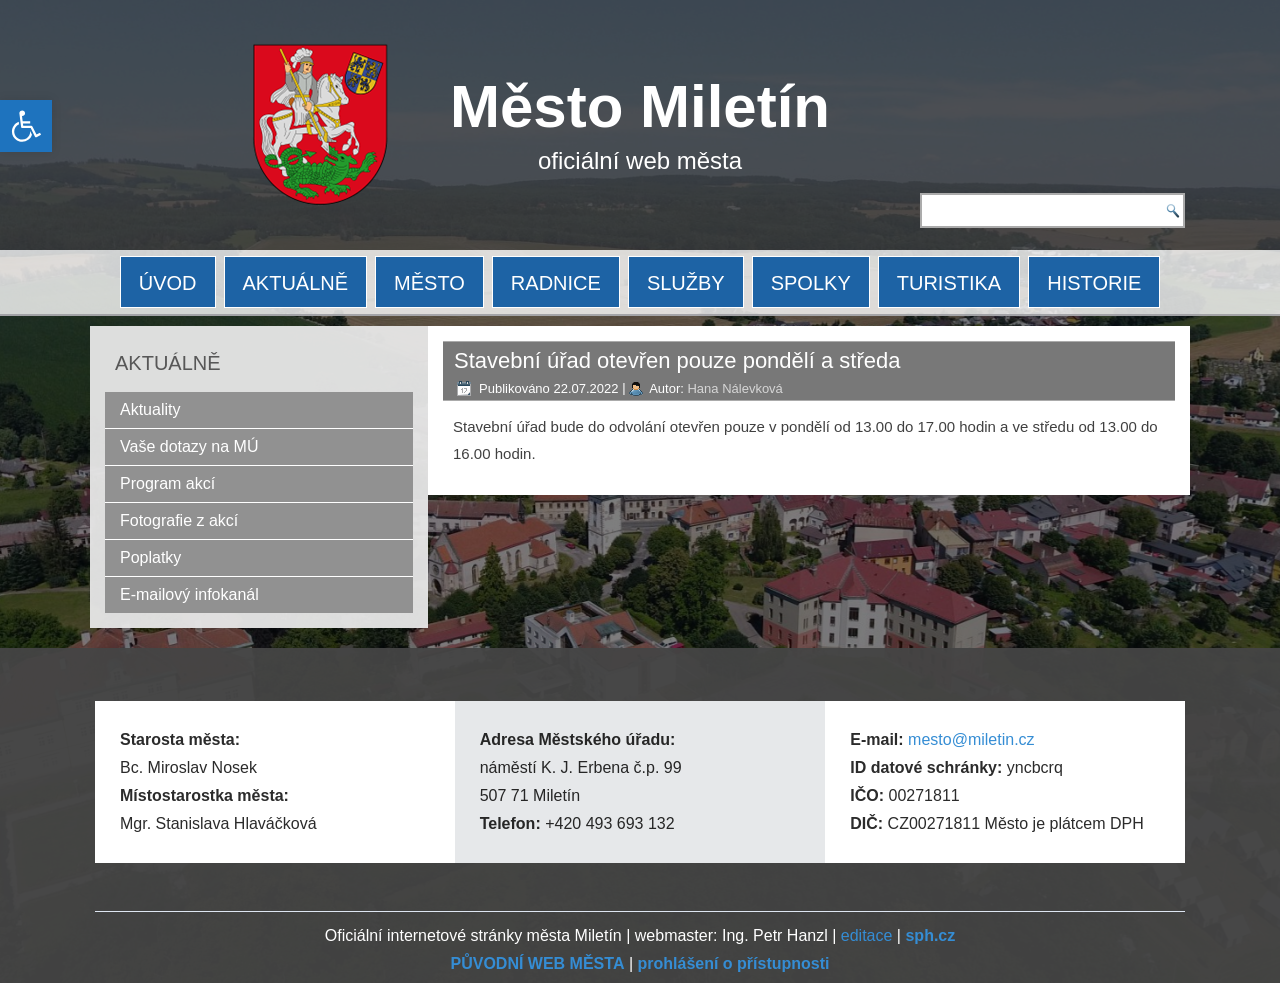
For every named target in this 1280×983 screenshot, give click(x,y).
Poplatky (150, 557)
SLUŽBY (686, 283)
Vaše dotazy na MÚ (189, 446)
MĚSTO (429, 283)
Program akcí (167, 483)
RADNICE (556, 283)
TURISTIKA (949, 283)
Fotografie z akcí (179, 520)
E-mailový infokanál (189, 594)
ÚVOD (168, 283)
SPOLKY (811, 283)
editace (867, 935)
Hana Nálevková (734, 388)
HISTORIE (1094, 283)
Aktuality (150, 409)
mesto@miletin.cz (971, 739)
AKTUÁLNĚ (296, 283)
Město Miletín (640, 106)
